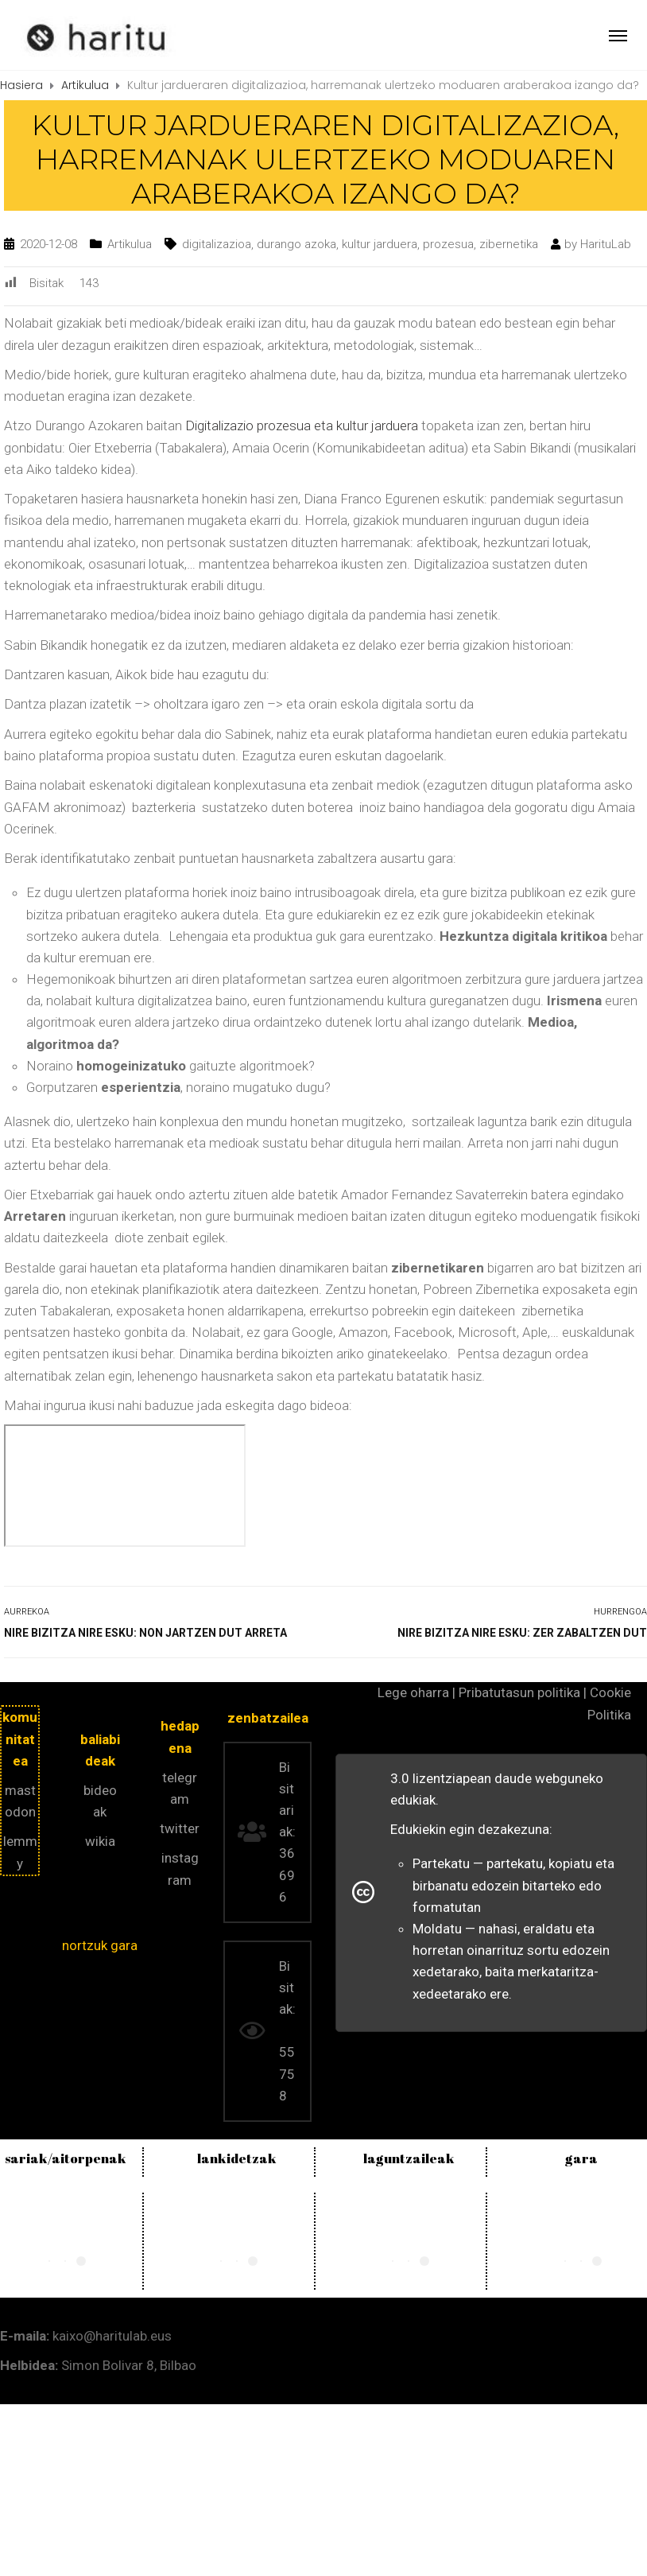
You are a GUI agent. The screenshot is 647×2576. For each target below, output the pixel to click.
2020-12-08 (48, 244)
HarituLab (605, 244)
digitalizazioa (216, 244)
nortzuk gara (100, 1945)
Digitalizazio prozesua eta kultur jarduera (301, 425)
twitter (180, 1828)
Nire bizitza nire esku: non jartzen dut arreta (145, 1632)
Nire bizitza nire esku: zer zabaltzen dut (522, 1632)
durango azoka (296, 244)
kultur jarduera (379, 244)
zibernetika (508, 244)
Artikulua (129, 244)
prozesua (448, 244)
